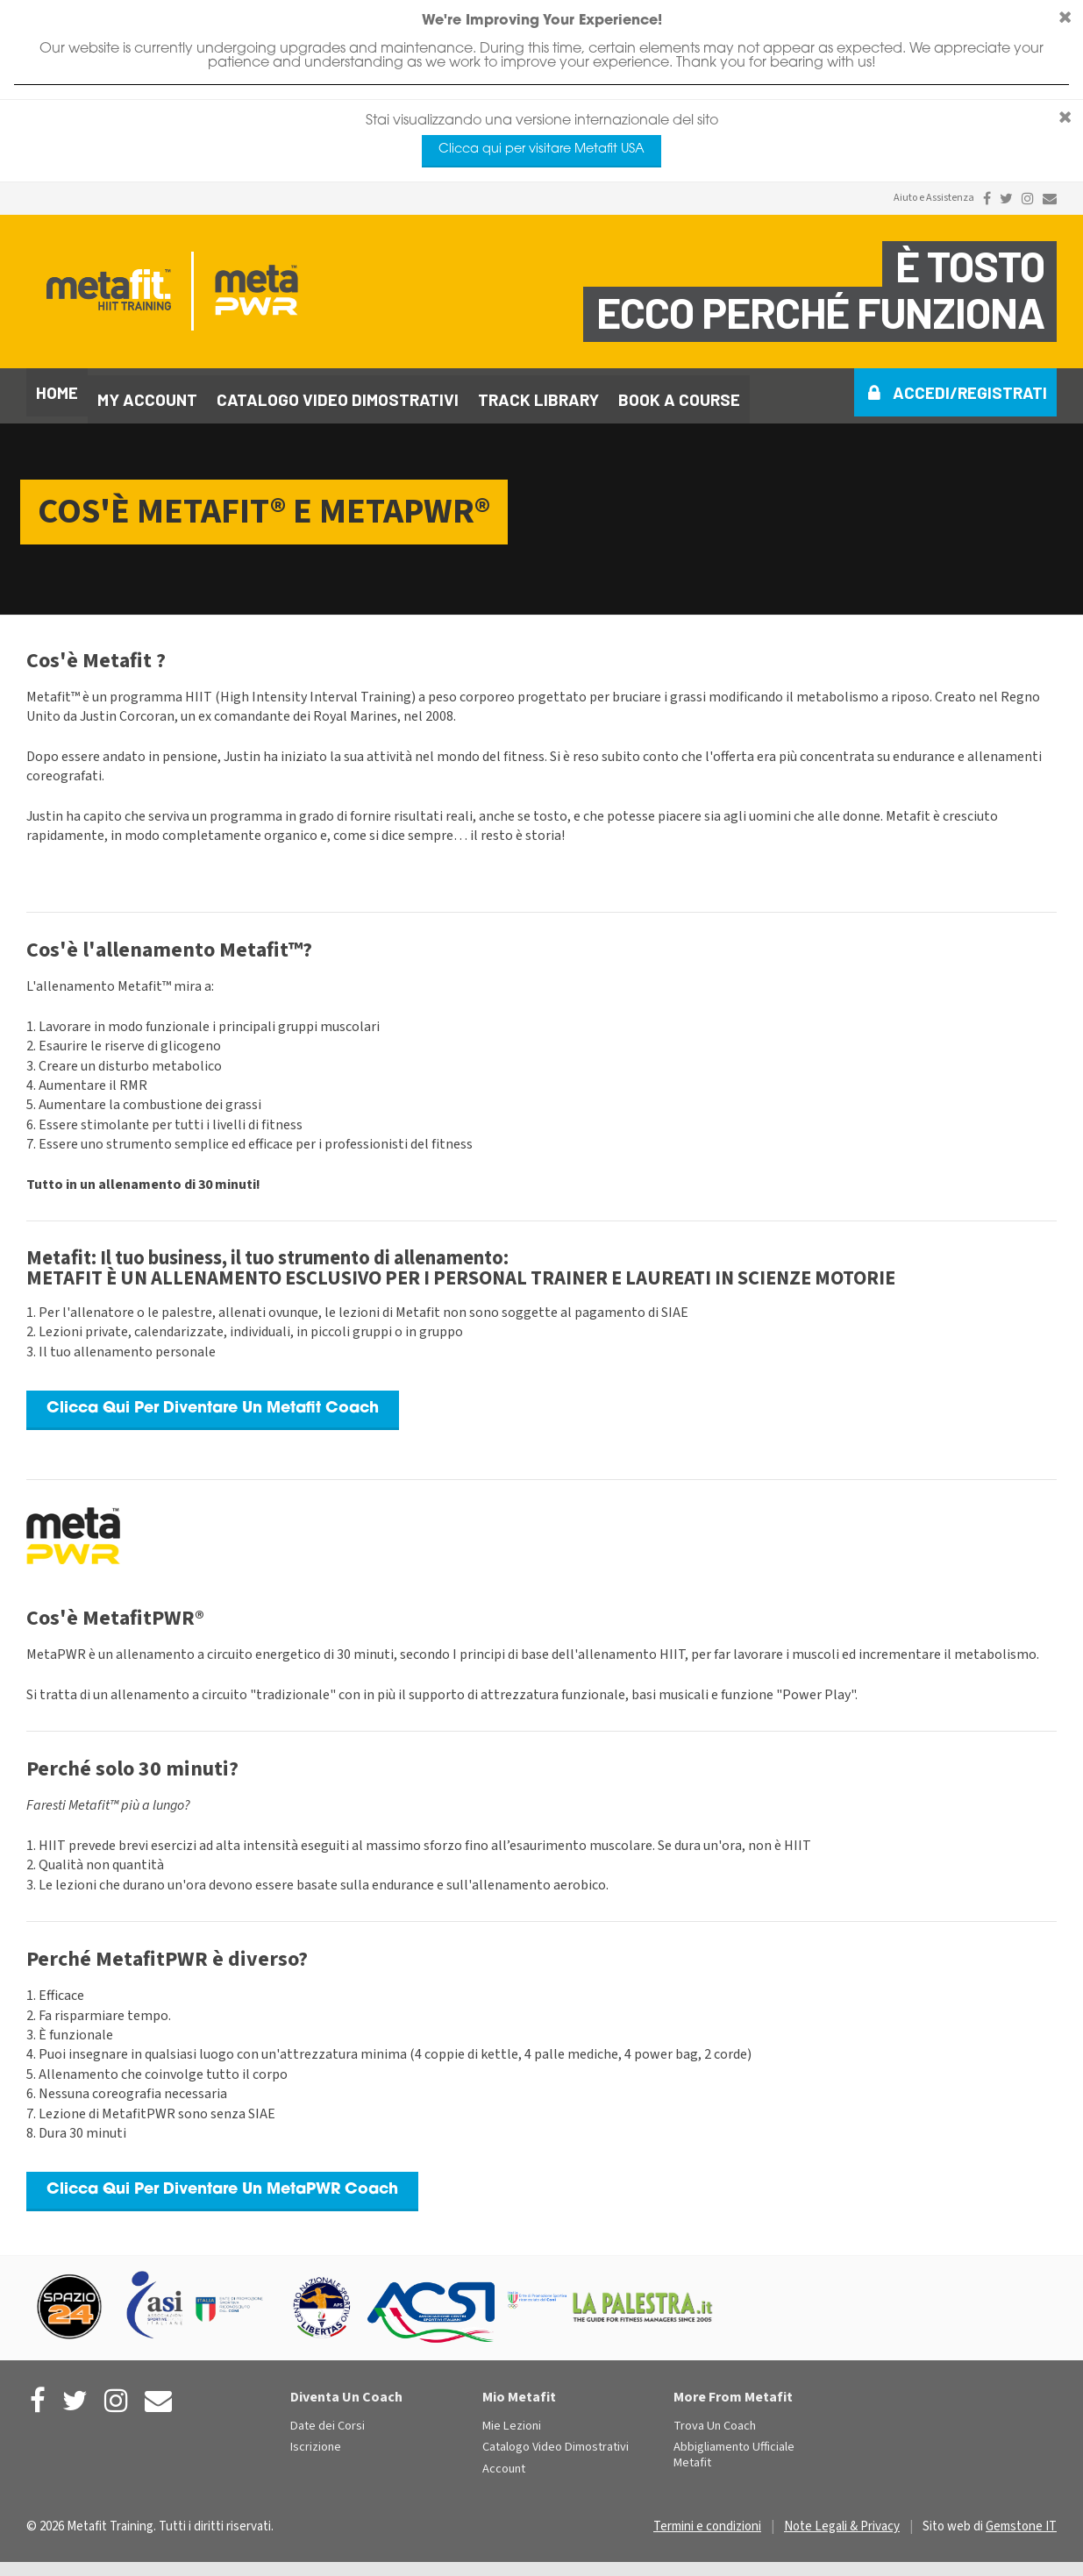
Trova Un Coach (714, 2419)
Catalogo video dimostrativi (338, 392)
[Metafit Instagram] (1028, 198)
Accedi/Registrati (970, 392)
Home (57, 392)
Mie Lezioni (511, 2419)
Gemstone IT (1021, 2519)
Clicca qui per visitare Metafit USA (541, 149)
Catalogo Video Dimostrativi (555, 2440)
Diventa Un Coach (346, 2390)
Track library (538, 392)
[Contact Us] (1050, 198)
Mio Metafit (519, 2390)
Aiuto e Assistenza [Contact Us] (934, 198)
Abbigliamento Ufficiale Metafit (733, 2448)
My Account (147, 392)
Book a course (679, 392)
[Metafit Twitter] (1006, 198)
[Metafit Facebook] (987, 198)
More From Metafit (733, 2390)
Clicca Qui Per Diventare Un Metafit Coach (212, 1401)
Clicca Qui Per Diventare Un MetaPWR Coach (222, 2182)
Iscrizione (315, 2440)
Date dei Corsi (327, 2419)
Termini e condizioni (707, 2519)
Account (503, 2462)
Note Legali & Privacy (842, 2519)
